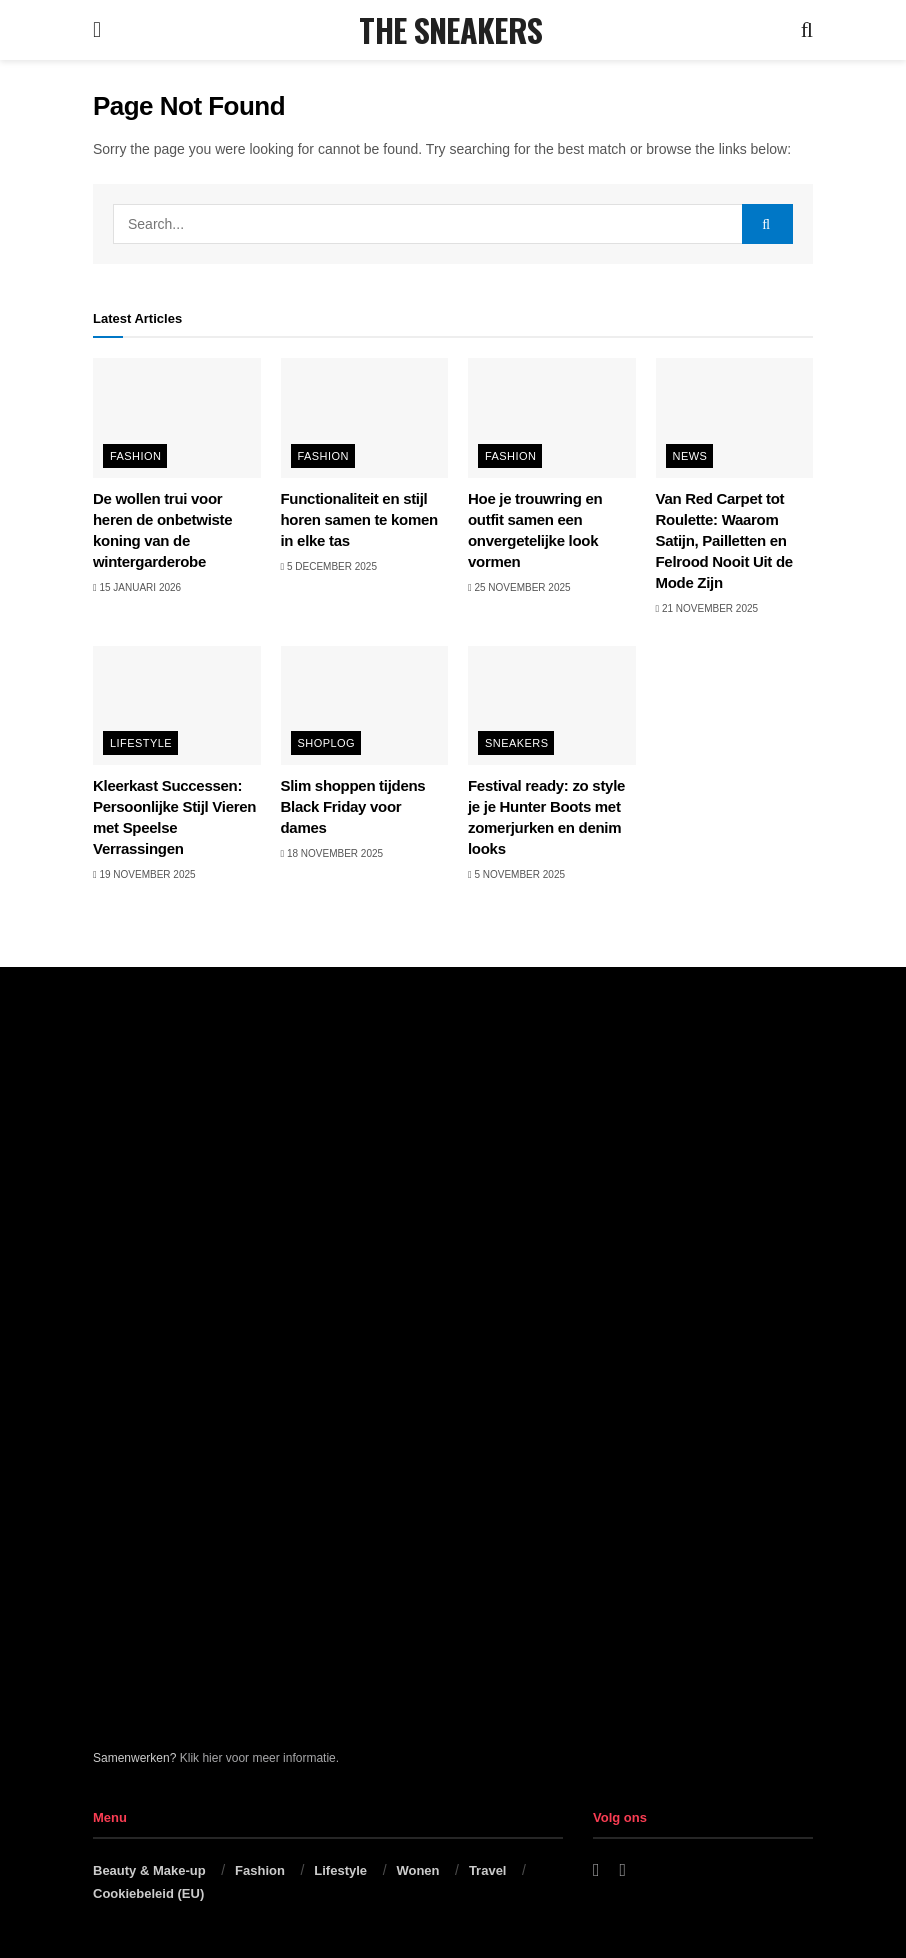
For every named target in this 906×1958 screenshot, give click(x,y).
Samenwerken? (134, 1758)
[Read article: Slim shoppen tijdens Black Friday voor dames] (365, 706)
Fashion (135, 456)
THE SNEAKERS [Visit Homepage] (450, 30)
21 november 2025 (707, 608)
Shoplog (326, 743)
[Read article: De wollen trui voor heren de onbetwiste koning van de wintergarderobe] (177, 418)
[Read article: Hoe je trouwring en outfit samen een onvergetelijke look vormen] (552, 418)
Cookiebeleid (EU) (148, 1893)
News (690, 456)
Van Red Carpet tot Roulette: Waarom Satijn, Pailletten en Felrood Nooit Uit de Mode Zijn (724, 540)
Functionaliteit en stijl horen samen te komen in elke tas (359, 519)
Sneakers (516, 743)
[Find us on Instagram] (623, 1870)
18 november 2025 (332, 853)
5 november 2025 (516, 874)
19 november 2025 (144, 874)
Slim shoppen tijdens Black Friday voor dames (353, 806)
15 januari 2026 (137, 587)
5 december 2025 (329, 566)
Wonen (417, 1870)
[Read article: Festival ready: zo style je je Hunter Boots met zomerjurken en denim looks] (552, 706)
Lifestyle (141, 743)
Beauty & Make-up (149, 1870)
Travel (488, 1870)
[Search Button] (807, 30)
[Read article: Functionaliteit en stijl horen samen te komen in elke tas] (365, 418)
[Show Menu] (97, 30)
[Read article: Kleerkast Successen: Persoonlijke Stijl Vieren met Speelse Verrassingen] (177, 706)
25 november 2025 (519, 587)
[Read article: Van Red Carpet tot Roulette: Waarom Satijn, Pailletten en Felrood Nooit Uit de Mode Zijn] (740, 418)
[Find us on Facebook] (596, 1870)
